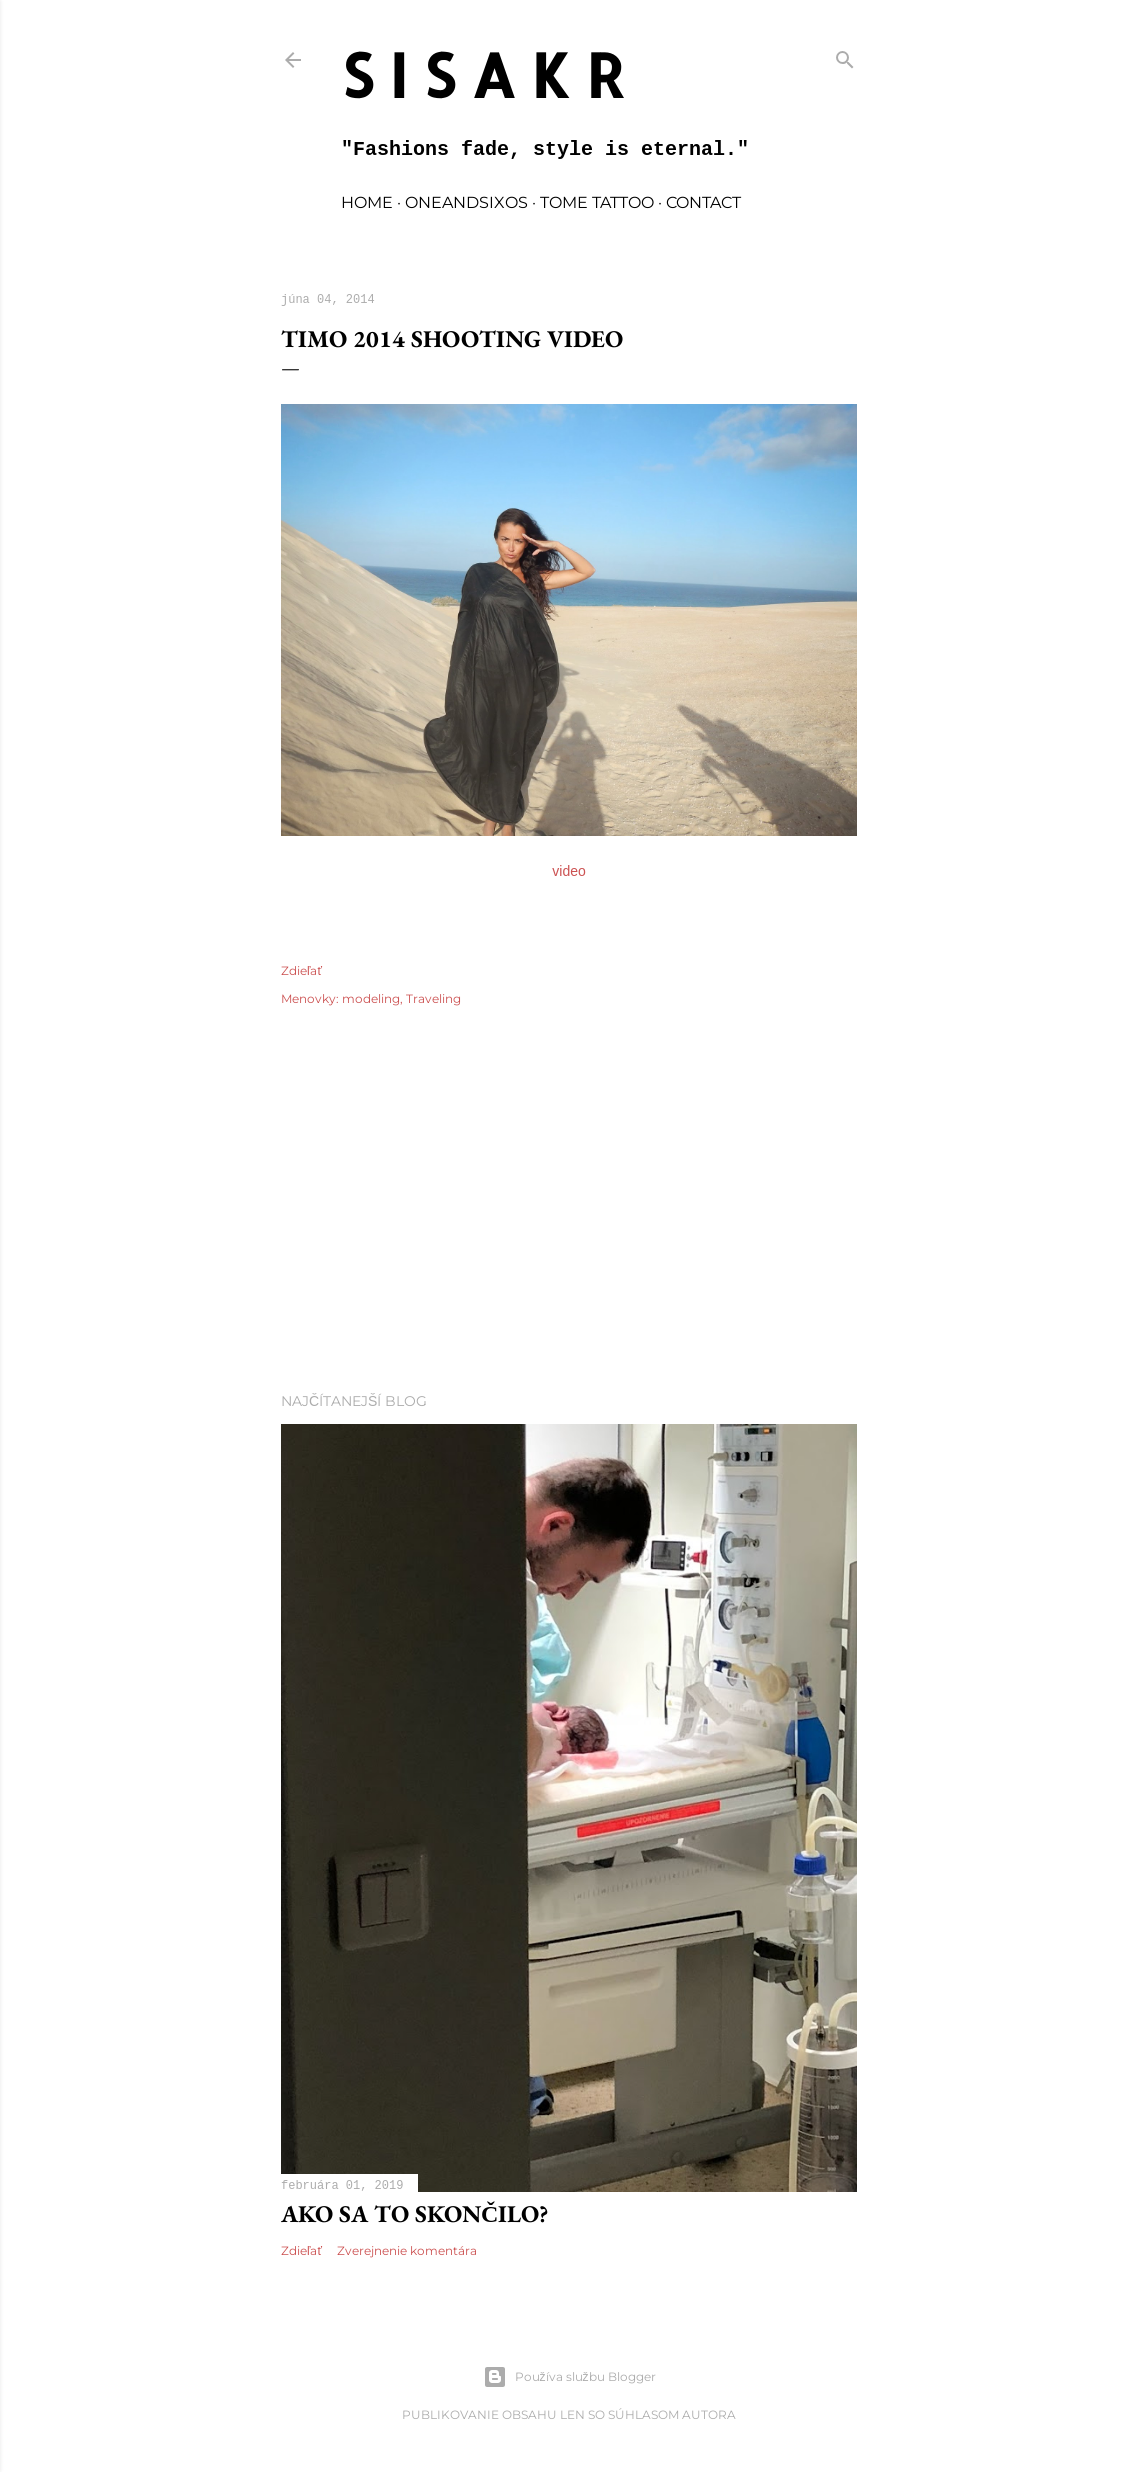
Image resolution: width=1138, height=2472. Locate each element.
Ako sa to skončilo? (414, 2213)
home (367, 202)
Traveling (433, 998)
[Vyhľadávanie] (845, 55)
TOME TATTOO (597, 202)
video (568, 871)
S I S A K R (483, 74)
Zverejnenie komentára (407, 2250)
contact (703, 202)
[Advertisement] (569, 1202)
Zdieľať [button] (301, 970)
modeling (371, 998)
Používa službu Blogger (569, 2377)
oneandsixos (466, 202)
